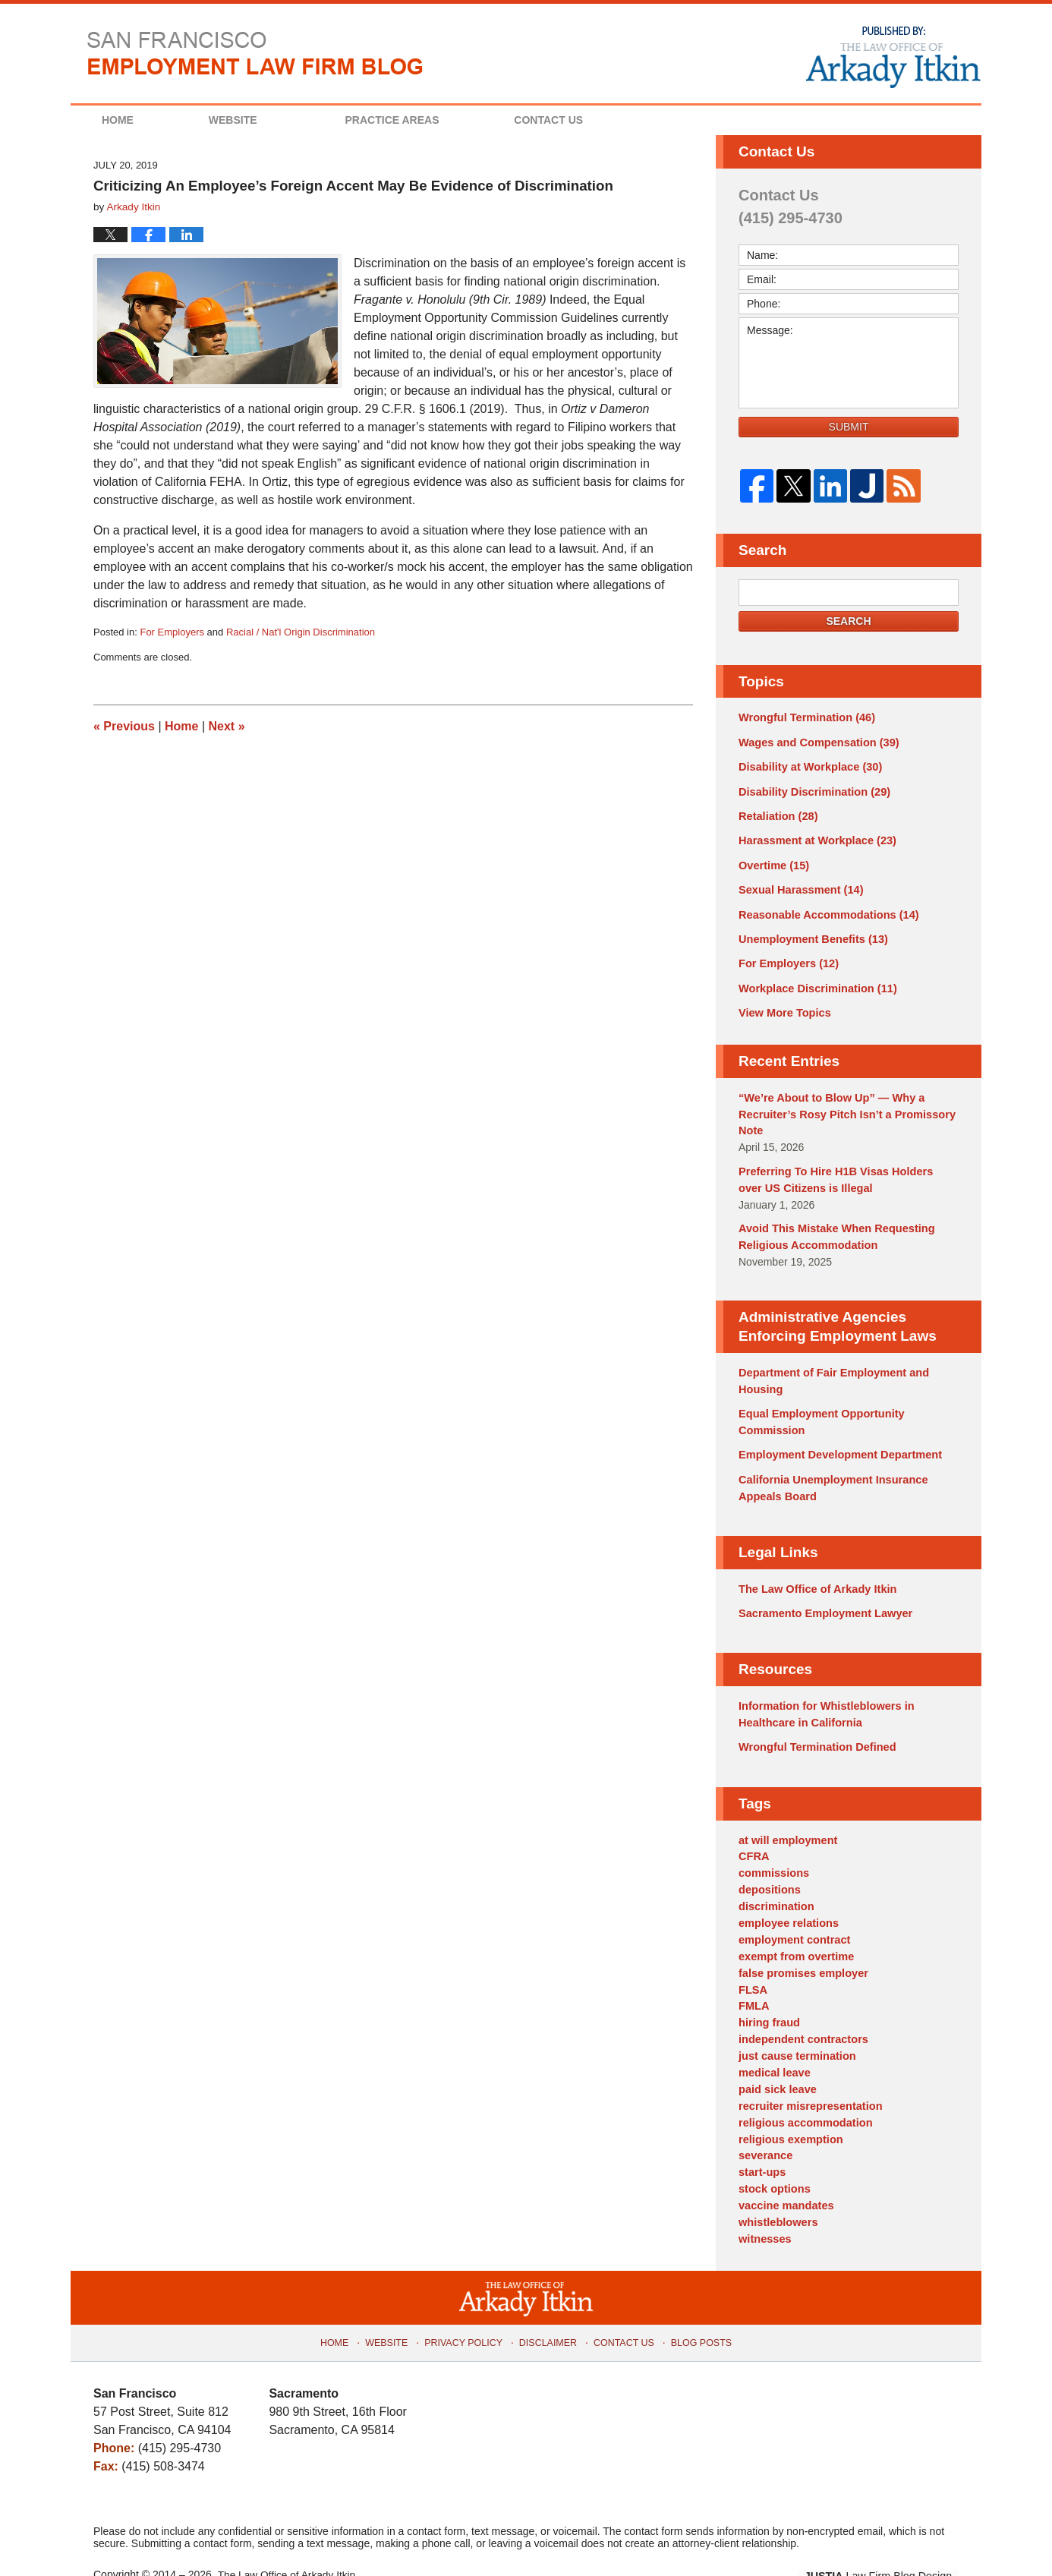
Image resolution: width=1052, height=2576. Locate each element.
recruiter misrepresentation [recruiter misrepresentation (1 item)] (808, 2073)
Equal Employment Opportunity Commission (818, 1406)
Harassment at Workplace (814, 837)
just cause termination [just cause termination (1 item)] (795, 2025)
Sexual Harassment (798, 885)
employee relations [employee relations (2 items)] (787, 1898)
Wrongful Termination (804, 717)
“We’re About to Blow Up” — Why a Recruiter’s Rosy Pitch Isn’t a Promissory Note (843, 1105)
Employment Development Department (836, 1439)
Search (848, 621)
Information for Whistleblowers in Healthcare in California (823, 1694)
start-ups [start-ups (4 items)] (761, 2137)
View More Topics (783, 1004)
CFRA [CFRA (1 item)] (753, 1834)
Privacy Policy (467, 2300)
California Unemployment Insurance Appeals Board (830, 1470)
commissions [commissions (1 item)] (772, 1850)
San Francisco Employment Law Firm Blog (255, 53)
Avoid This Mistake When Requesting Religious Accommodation (833, 1224)
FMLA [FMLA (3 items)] (753, 1978)
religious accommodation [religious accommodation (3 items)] (803, 2089)
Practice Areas (418, 120)
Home (130, 120)
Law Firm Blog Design (886, 2537)
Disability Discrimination (811, 790)
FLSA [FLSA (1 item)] (753, 1962)
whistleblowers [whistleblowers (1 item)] (776, 2185)
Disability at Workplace (808, 765)
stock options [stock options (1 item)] (773, 2153)
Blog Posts (696, 2300)
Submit (849, 427)
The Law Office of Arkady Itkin (814, 1571)
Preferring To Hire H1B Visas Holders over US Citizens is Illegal (845, 1169)
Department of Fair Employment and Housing (830, 1367)
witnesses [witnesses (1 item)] (764, 2201)
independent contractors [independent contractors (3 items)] (801, 2010)
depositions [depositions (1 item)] (768, 1866)
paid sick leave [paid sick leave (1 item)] (776, 2057)
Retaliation (776, 813)
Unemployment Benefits (810, 933)
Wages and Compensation (816, 742)
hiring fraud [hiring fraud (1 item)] (768, 1994)
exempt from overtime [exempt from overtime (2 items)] (794, 1930)
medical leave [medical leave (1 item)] (773, 2041)
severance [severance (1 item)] (765, 2121)
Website (259, 120)
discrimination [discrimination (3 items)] (775, 1882)
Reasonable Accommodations (825, 909)
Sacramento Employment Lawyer (822, 1594)
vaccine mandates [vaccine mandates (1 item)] (784, 2169)
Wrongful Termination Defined (814, 1726)
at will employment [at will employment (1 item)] (786, 1818)
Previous (124, 726)
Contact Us (587, 120)
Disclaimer (548, 2300)
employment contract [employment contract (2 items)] (792, 1914)
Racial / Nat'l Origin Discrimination (300, 632)
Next (227, 726)
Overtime (773, 861)
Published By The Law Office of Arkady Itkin (891, 56)
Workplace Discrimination (814, 981)
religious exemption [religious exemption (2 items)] (789, 2105)
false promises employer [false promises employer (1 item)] (801, 1946)
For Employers (172, 632)
